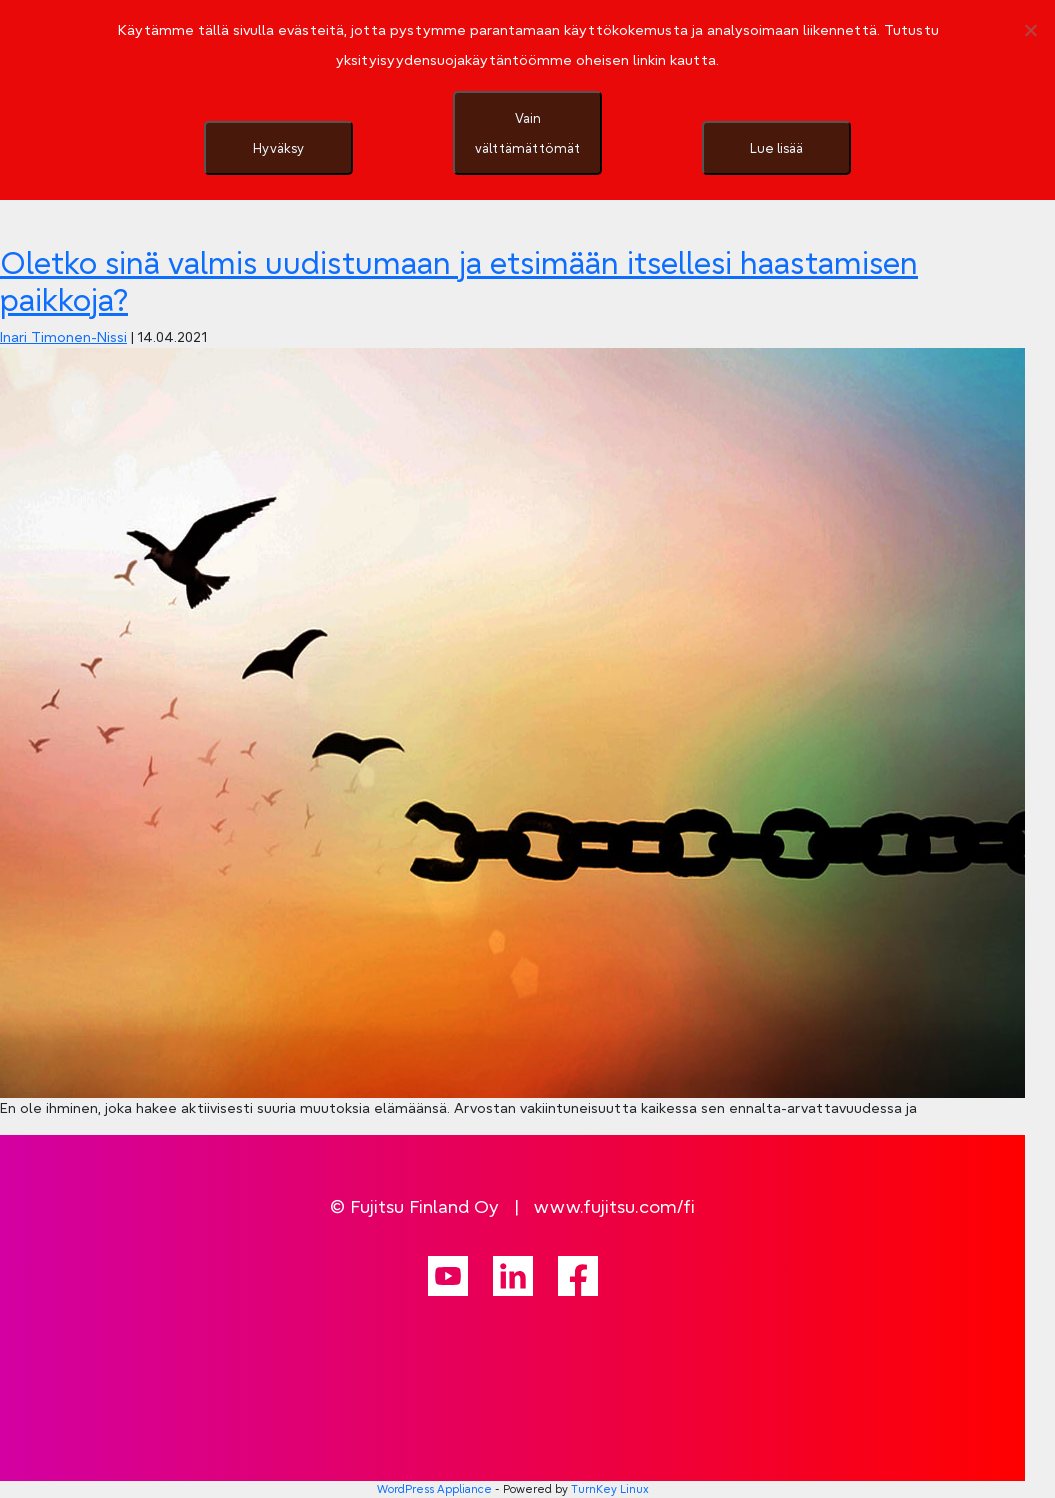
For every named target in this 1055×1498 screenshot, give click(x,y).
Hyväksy (278, 148)
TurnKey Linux (610, 1489)
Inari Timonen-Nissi (63, 337)
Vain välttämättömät (527, 133)
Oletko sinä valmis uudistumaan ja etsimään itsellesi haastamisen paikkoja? (459, 281)
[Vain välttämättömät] (1030, 30)
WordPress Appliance (434, 1489)
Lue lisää (776, 148)
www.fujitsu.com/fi (614, 1206)
